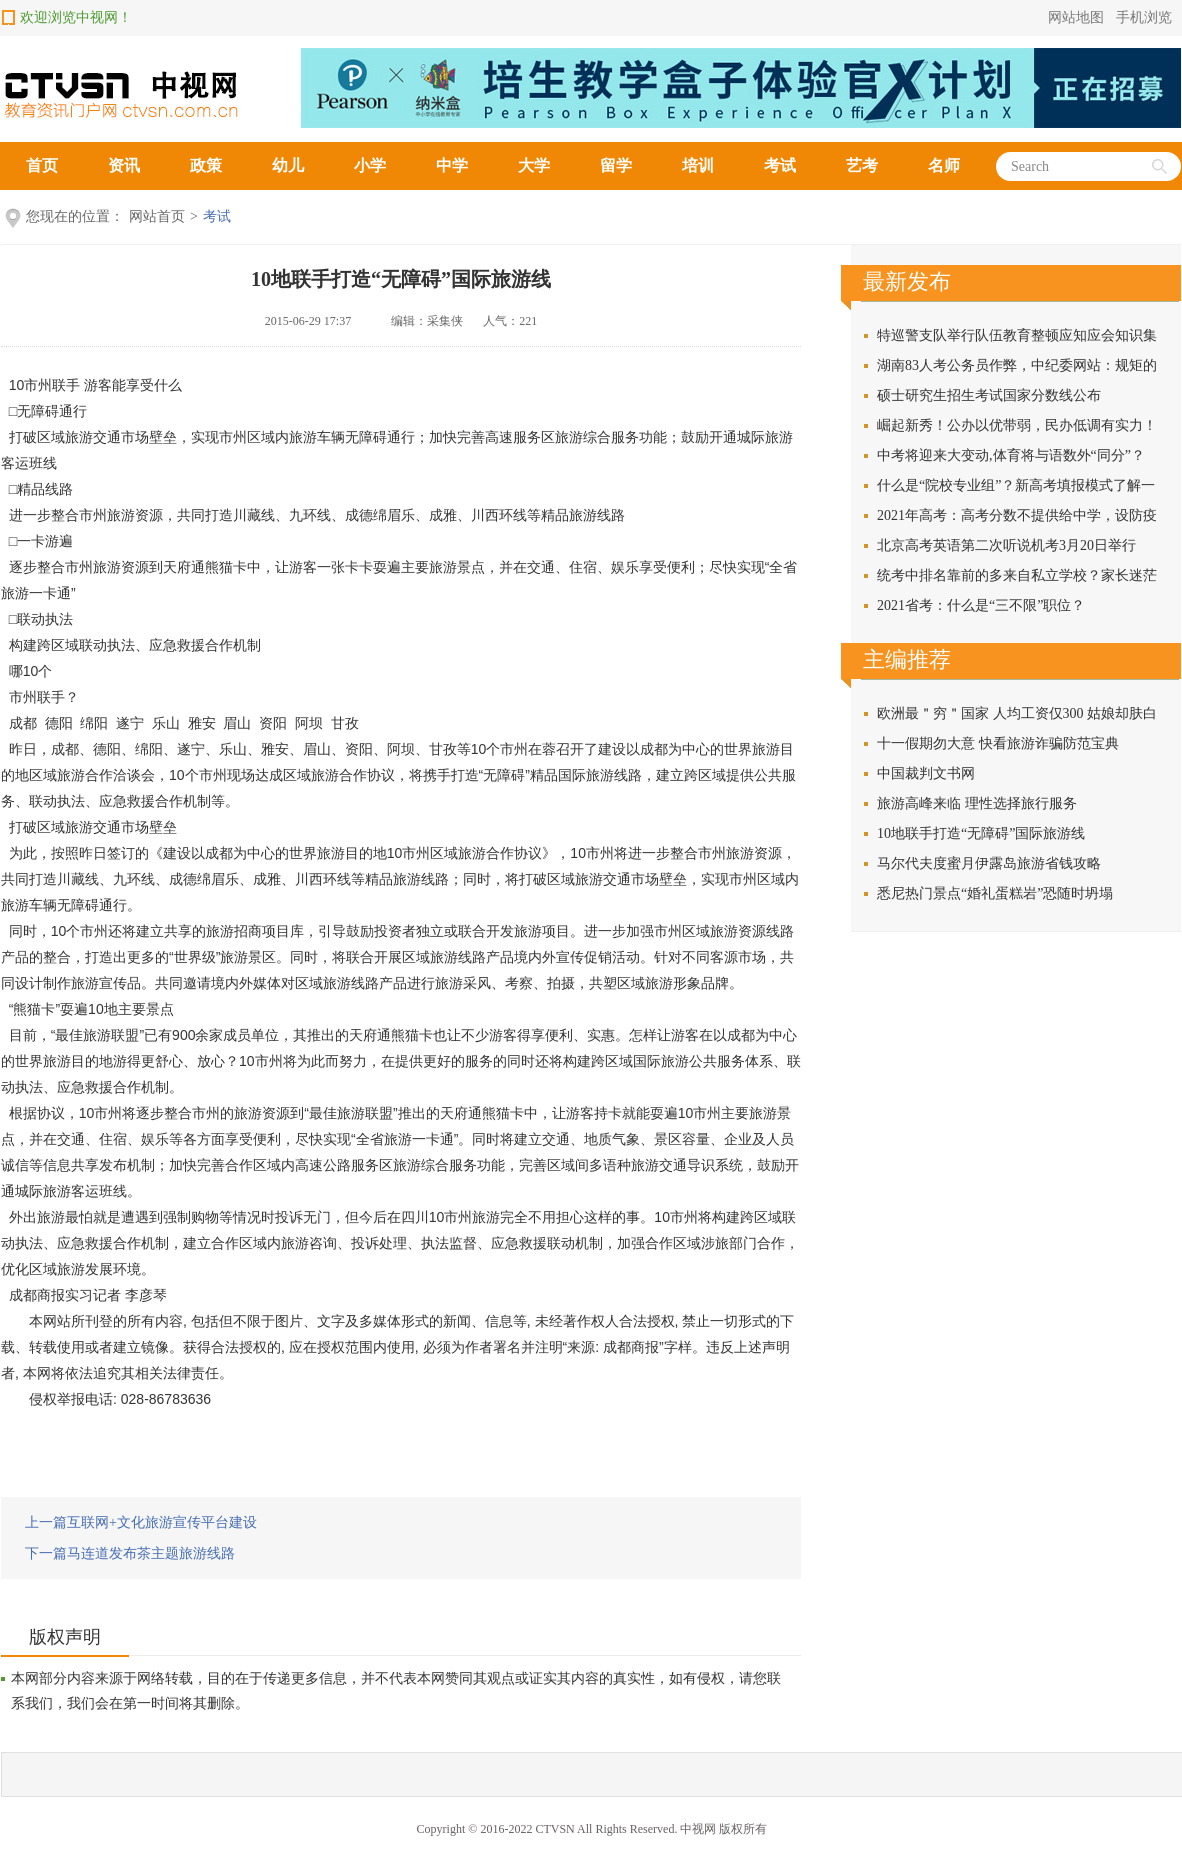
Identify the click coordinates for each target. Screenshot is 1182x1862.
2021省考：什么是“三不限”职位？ (981, 605)
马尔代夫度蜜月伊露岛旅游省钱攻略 (989, 863)
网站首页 (157, 216)
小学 (370, 165)
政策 (206, 165)
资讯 (124, 165)
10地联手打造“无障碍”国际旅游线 (401, 279)
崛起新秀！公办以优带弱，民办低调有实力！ (1017, 425)
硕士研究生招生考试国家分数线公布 (989, 395)
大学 (534, 165)
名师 (944, 165)
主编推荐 (907, 659)
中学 (452, 165)
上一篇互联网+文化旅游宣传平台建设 (141, 1522)
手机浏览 (1144, 17)
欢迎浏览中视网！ (76, 17)
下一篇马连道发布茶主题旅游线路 (130, 1553)
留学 (616, 165)
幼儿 (288, 165)
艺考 (862, 165)
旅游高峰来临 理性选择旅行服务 (977, 803)
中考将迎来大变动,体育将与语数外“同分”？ (1011, 455)
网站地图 (1076, 17)
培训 (698, 165)
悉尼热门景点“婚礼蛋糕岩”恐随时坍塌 (995, 893)
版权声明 (65, 1637)
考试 (780, 165)
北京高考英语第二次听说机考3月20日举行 (1006, 545)
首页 (42, 165)
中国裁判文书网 (926, 773)
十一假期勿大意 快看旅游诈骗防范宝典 (998, 743)
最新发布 (907, 281)
